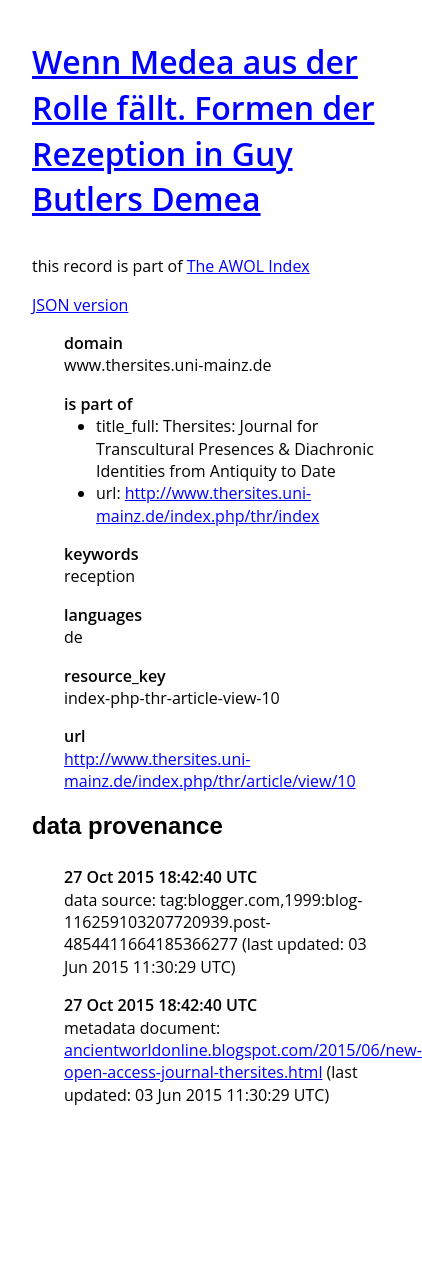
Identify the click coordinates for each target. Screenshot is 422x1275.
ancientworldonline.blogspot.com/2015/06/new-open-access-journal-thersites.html (243, 1061)
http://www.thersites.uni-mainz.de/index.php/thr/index (207, 504)
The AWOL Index (248, 266)
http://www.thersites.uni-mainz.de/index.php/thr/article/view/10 (210, 770)
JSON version (80, 305)
